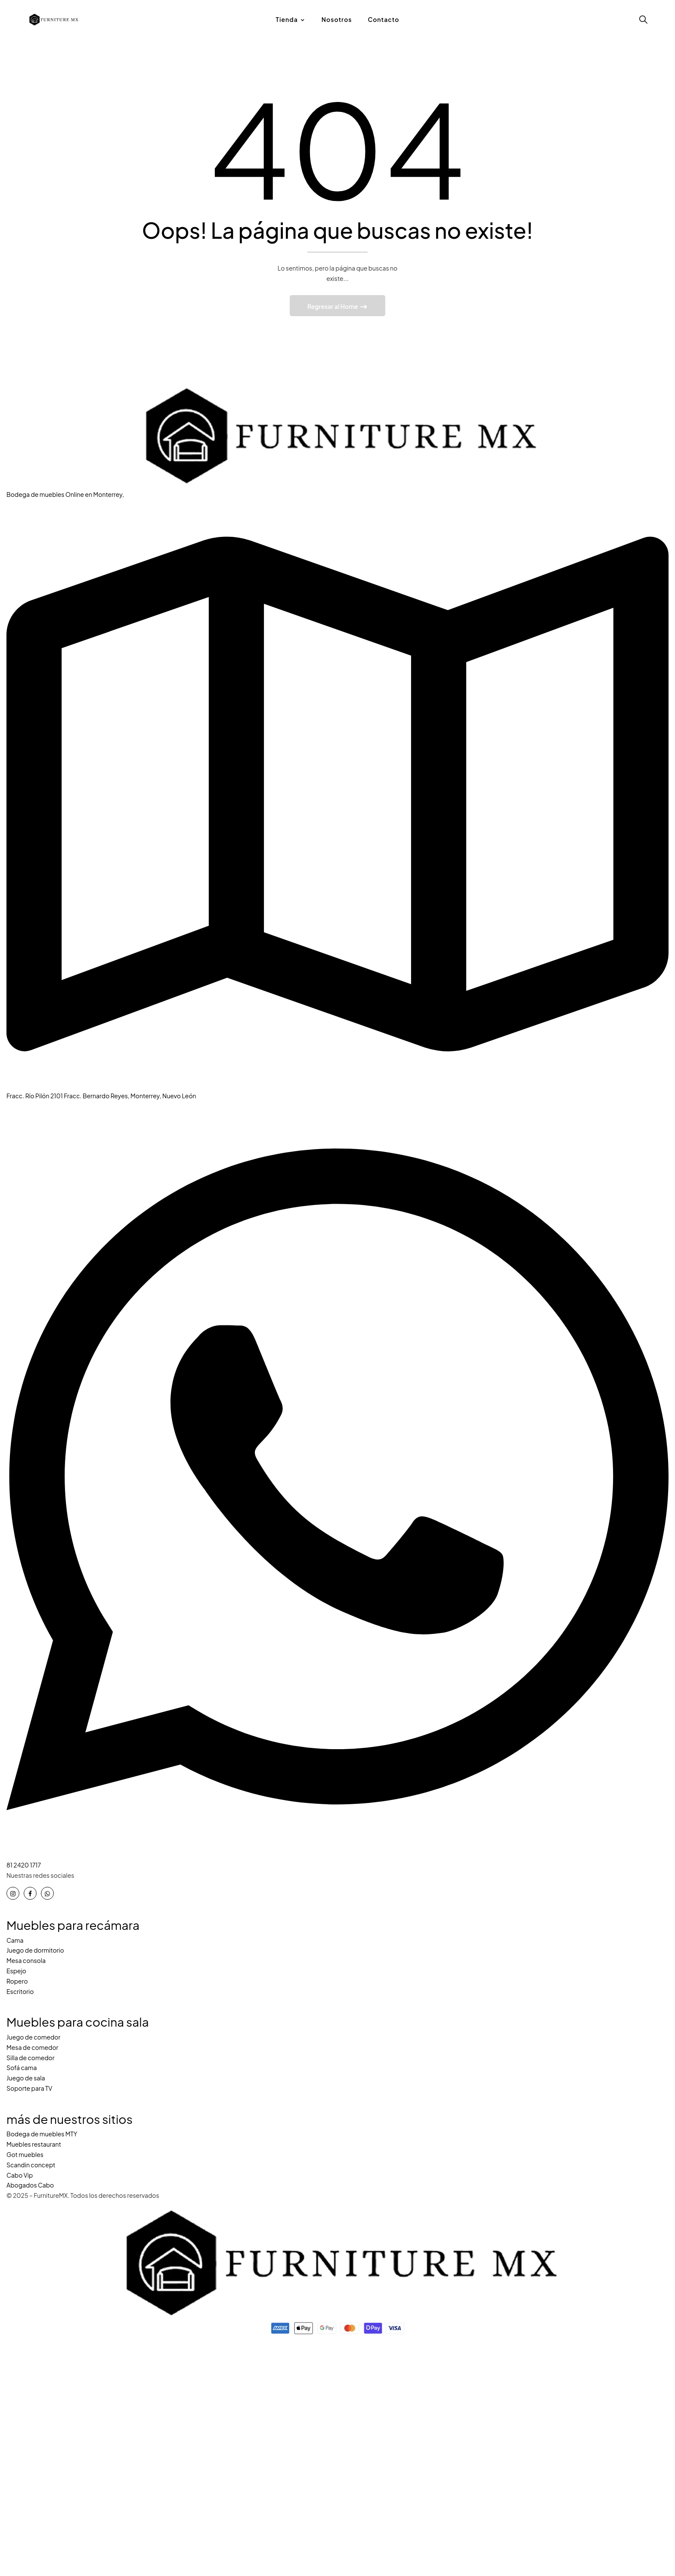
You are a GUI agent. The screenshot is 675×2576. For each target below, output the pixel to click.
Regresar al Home (333, 308)
